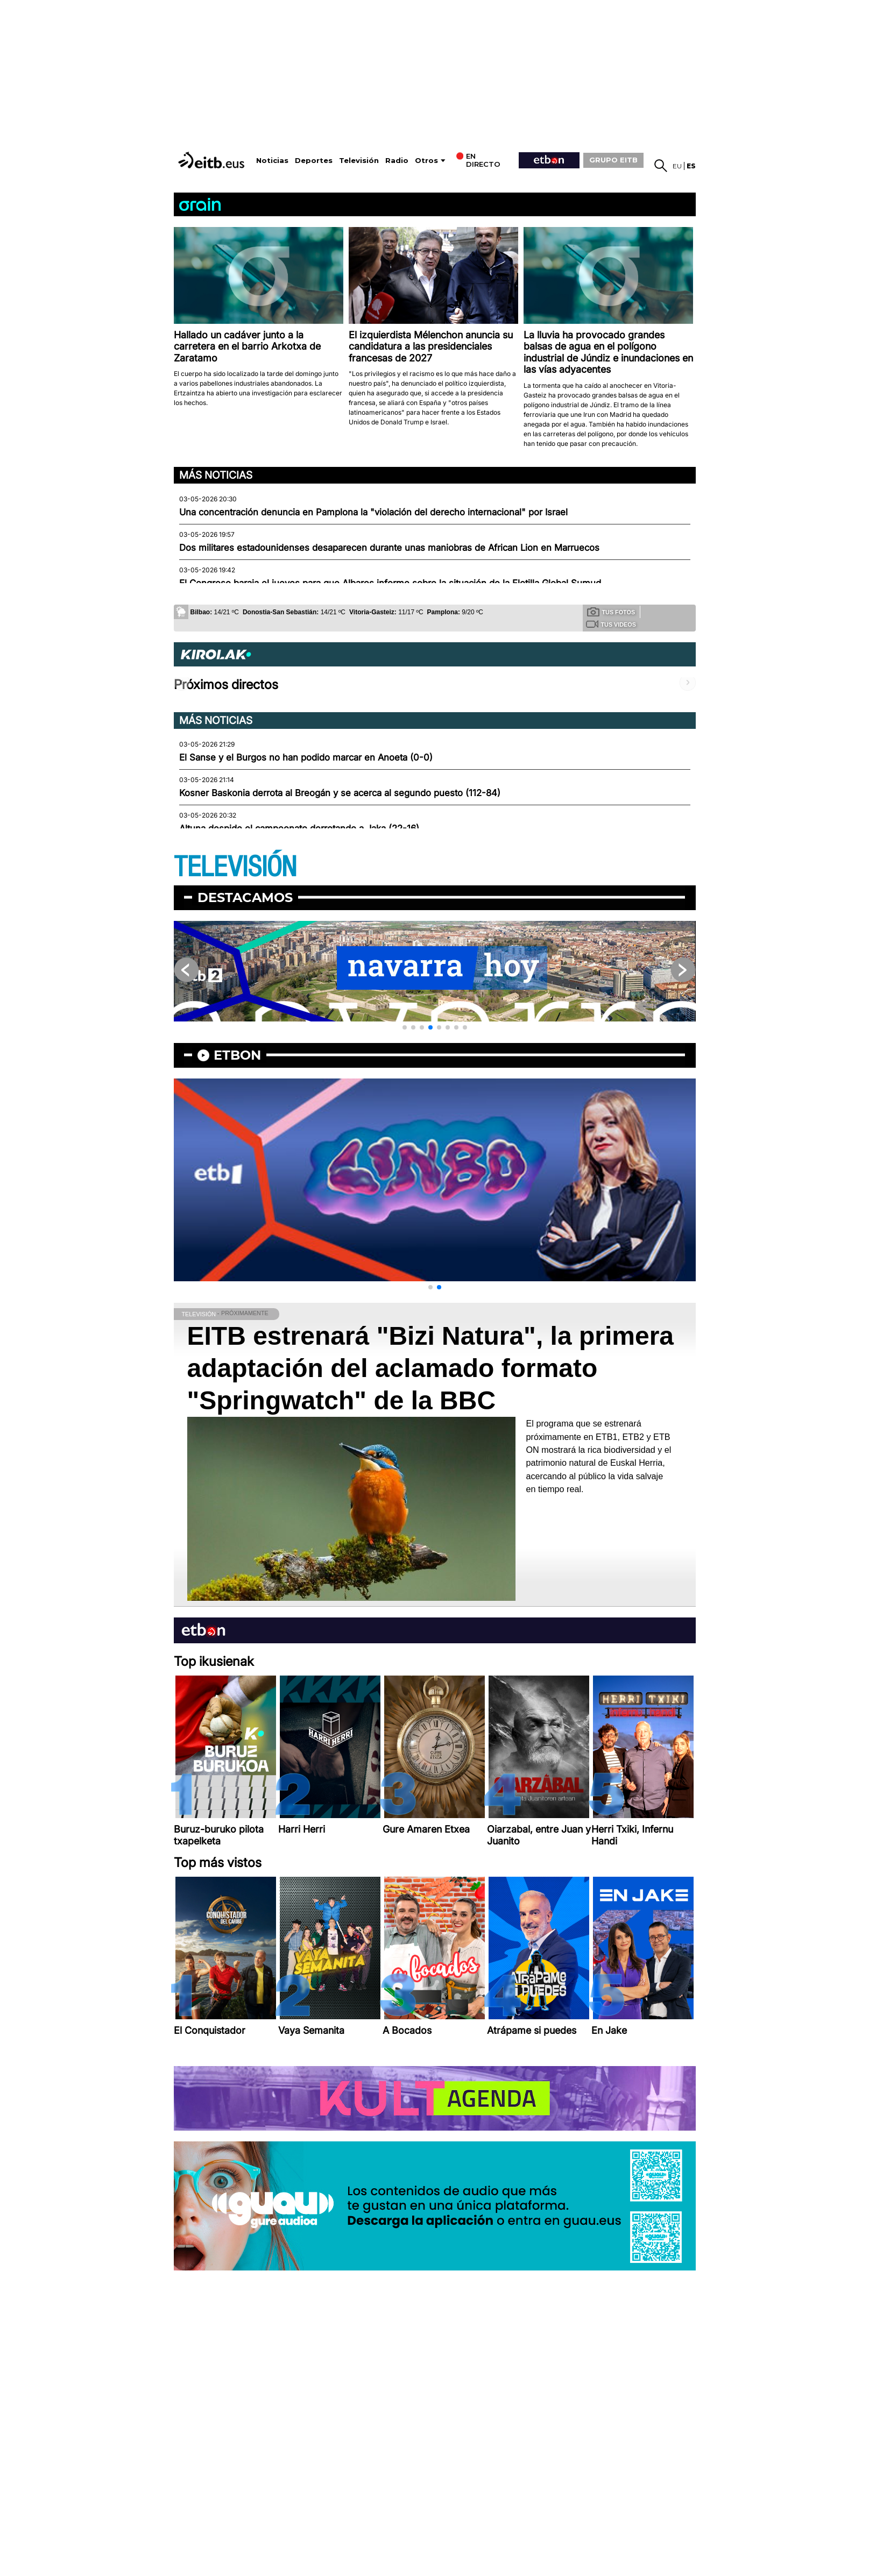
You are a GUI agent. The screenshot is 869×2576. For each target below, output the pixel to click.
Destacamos (245, 897)
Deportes (314, 161)
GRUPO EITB (613, 159)
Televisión (359, 161)
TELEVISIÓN (235, 867)
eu (677, 166)
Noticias (272, 161)
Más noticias (215, 475)
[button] (404, 1027)
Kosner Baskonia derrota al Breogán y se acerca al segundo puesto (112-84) (339, 792)
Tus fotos (611, 611)
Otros (426, 161)
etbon (237, 1055)
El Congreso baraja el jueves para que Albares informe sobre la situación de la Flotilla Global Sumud (390, 583)
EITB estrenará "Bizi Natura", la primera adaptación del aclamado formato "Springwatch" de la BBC (430, 1368)
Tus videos (611, 624)
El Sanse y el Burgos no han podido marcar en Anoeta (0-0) (306, 757)
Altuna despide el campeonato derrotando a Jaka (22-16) (299, 828)
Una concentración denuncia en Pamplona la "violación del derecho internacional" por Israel (373, 512)
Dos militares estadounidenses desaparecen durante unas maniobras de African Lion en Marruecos (389, 547)
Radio (396, 161)
